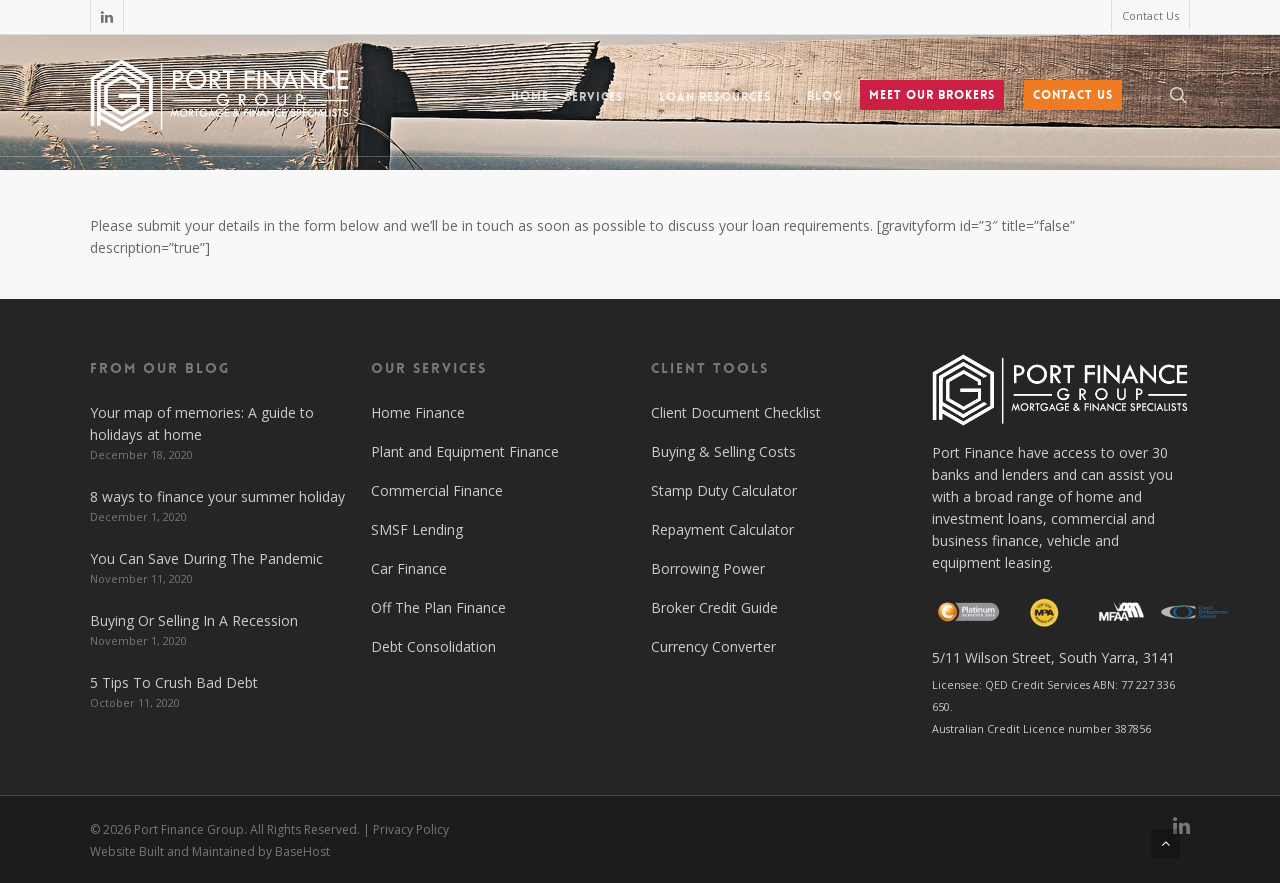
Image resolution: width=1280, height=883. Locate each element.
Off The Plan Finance (438, 607)
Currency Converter (713, 646)
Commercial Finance (437, 490)
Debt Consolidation (433, 646)
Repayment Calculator (722, 529)
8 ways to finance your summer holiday (217, 496)
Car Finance (409, 568)
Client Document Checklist (736, 412)
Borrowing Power (708, 568)
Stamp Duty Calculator (724, 490)
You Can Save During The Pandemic (206, 558)
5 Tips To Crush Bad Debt (174, 682)
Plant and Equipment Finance (465, 451)
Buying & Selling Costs (723, 451)
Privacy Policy (411, 829)
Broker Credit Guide (714, 607)
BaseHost (302, 851)
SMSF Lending (417, 529)
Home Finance (418, 412)
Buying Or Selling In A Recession (194, 620)
